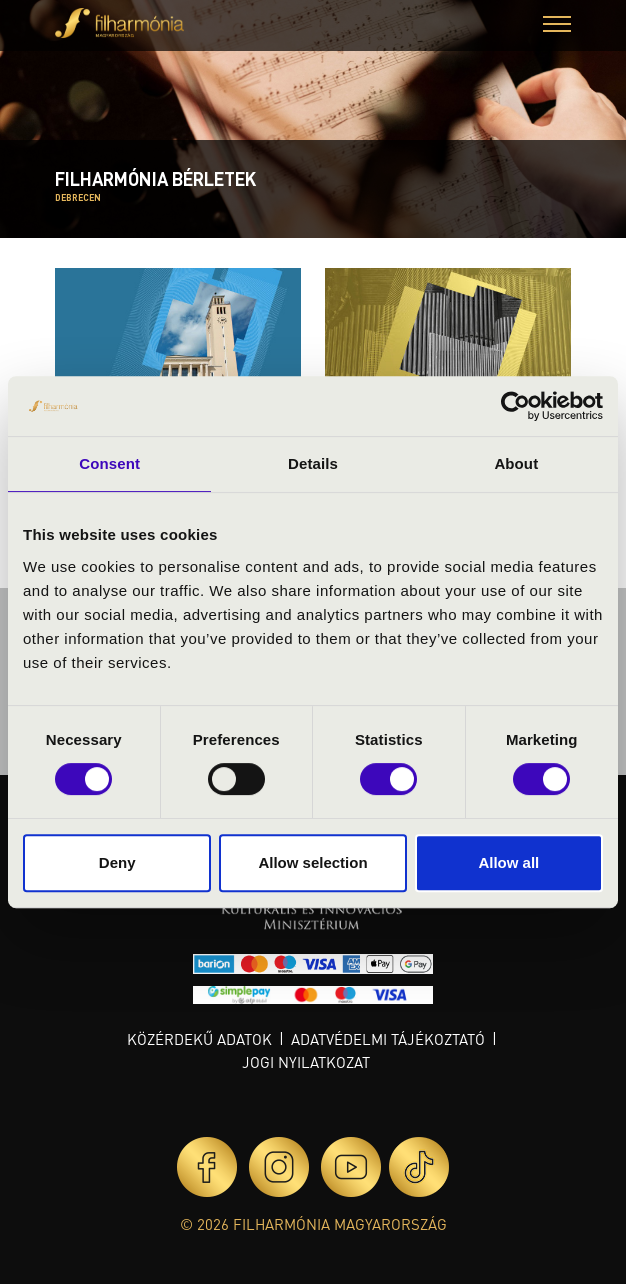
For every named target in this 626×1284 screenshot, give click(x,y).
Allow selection (312, 862)
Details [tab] (313, 463)
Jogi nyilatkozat (306, 1062)
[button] (557, 26)
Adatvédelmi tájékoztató (388, 1039)
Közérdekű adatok (199, 1039)
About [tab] (516, 463)
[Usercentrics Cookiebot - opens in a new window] (515, 406)
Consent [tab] (109, 463)
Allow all (508, 862)
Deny (117, 862)
